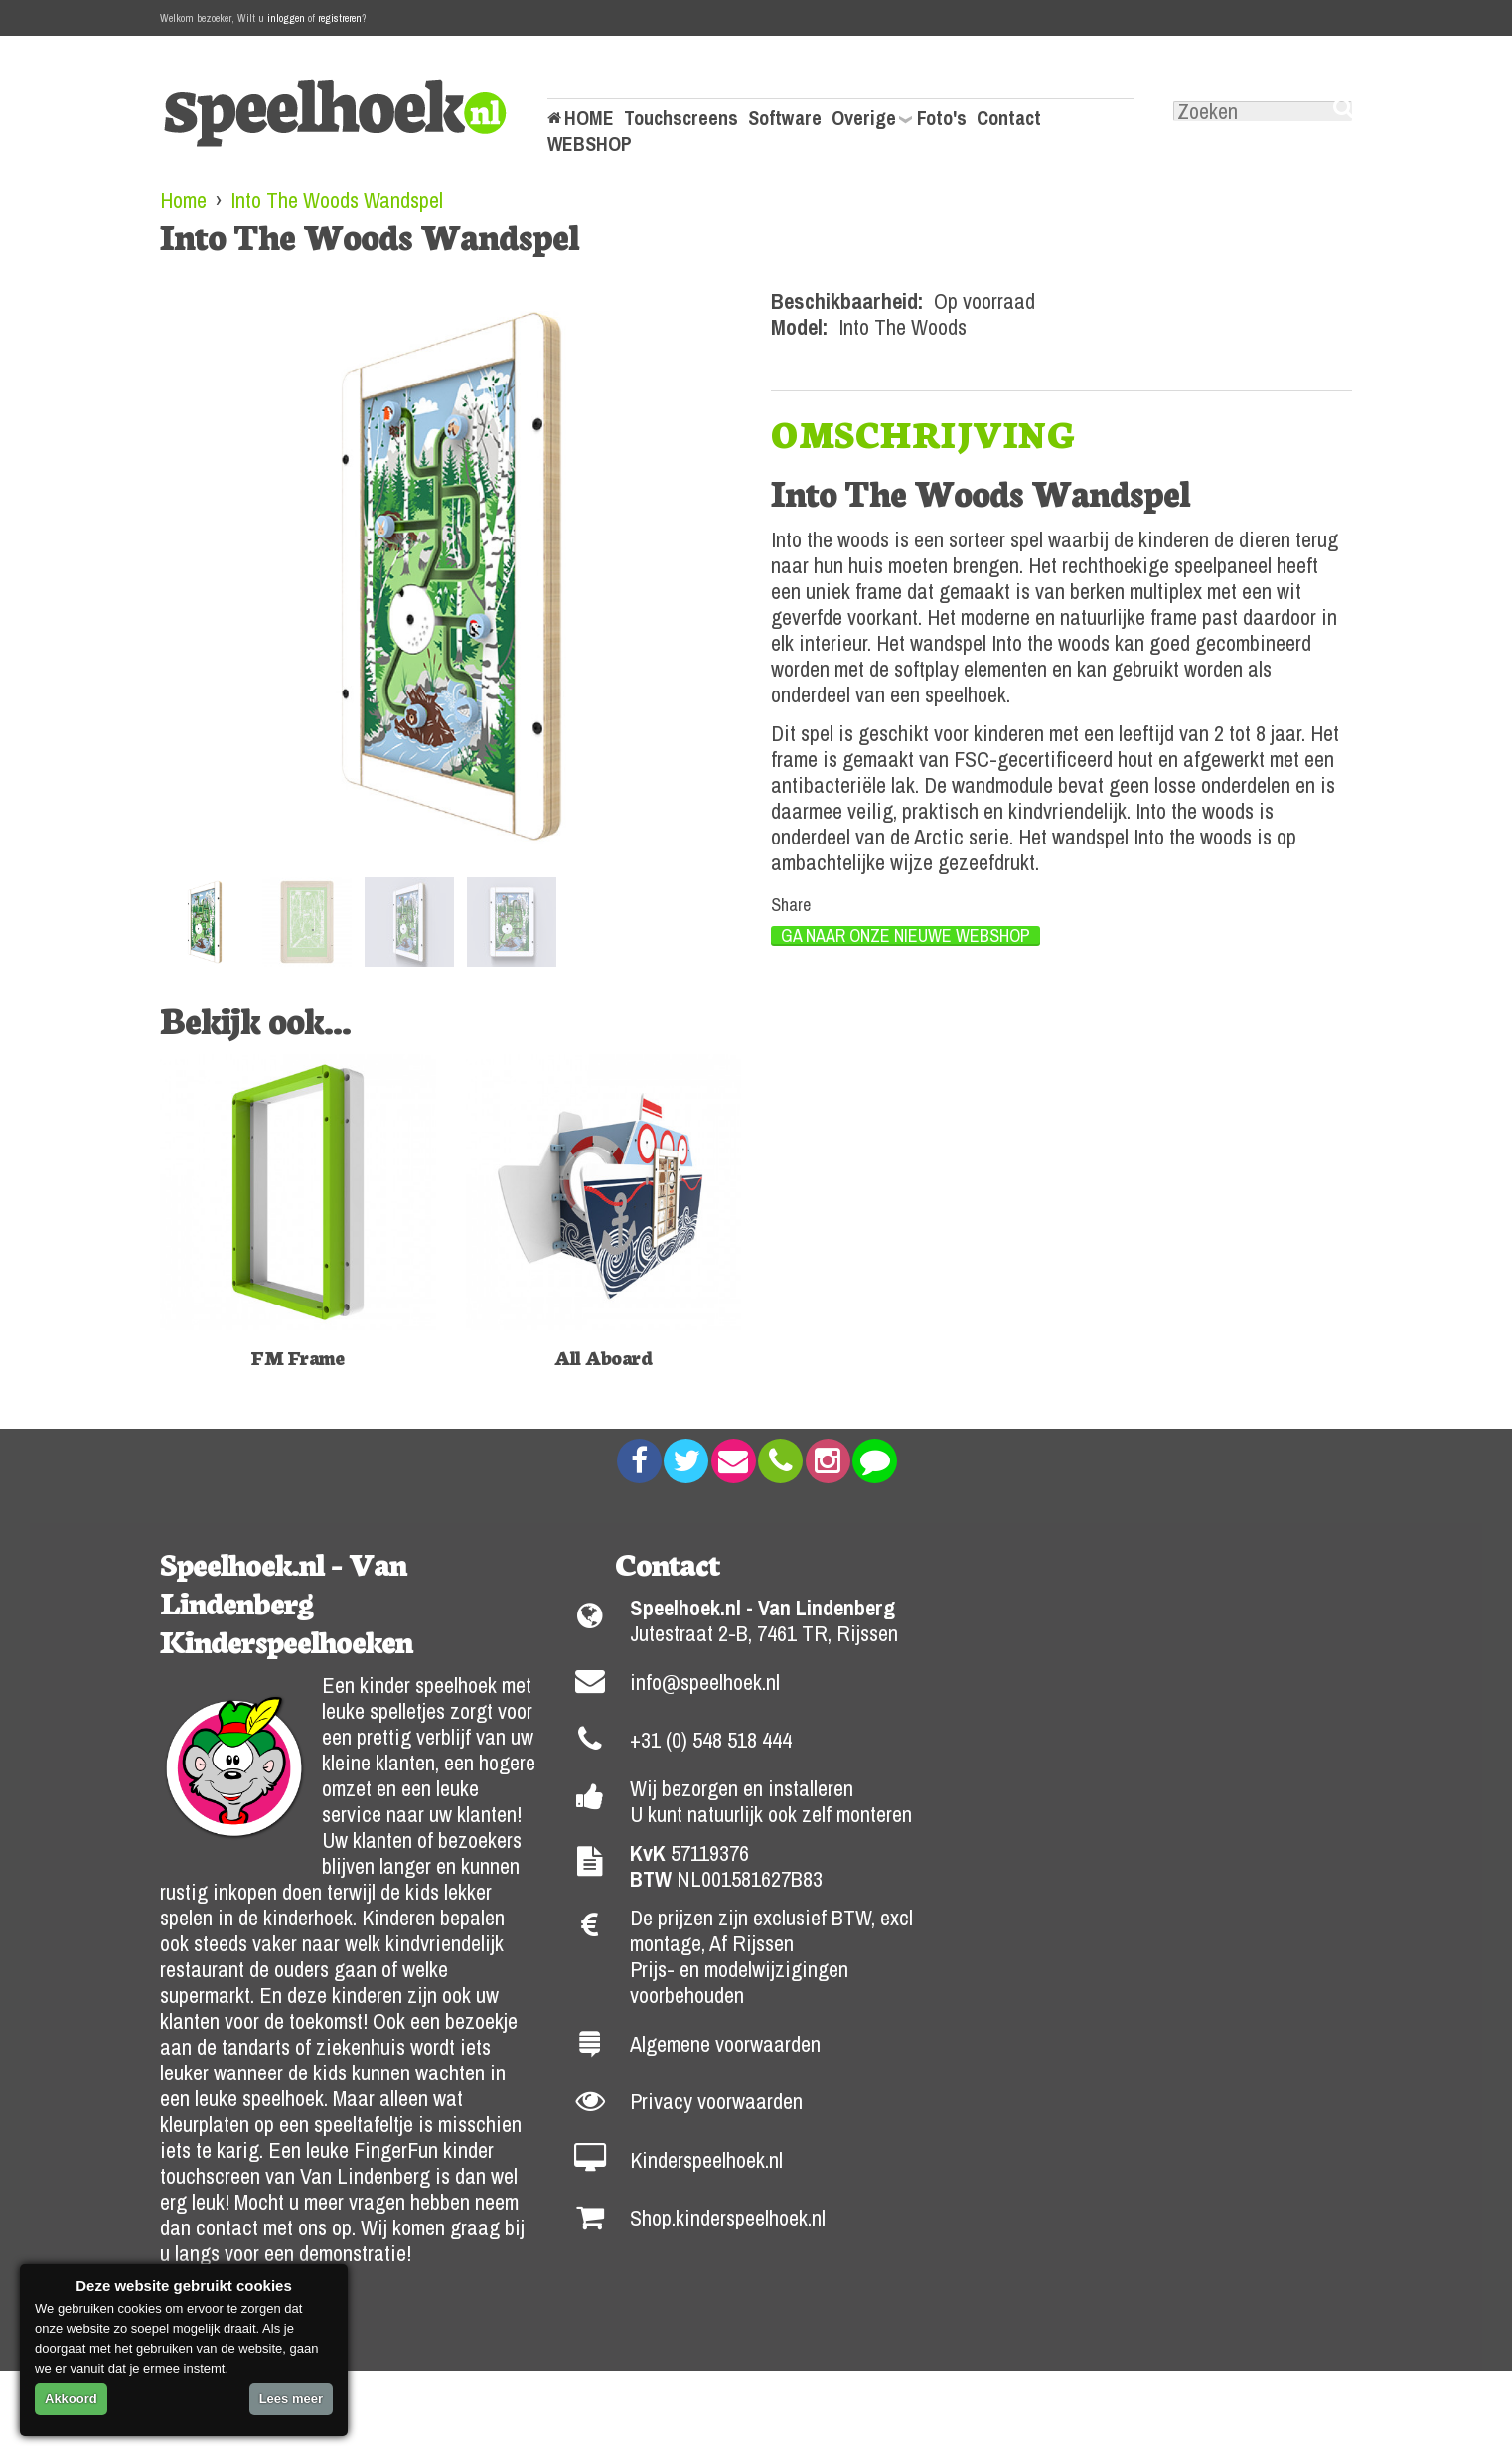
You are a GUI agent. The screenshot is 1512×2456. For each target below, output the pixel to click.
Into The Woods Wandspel (336, 200)
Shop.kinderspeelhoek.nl (728, 2217)
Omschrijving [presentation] (923, 433)
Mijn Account (600, 78)
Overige (864, 118)
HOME (589, 118)
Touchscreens (681, 118)
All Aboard (603, 1356)
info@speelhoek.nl (705, 1682)
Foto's (942, 118)
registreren (340, 18)
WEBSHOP (589, 144)
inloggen (286, 18)
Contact (1009, 118)
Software (785, 118)
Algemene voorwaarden (725, 2044)
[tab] (923, 433)
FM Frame (297, 1356)
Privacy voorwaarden (716, 2101)
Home (183, 200)
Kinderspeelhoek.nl (706, 2160)
